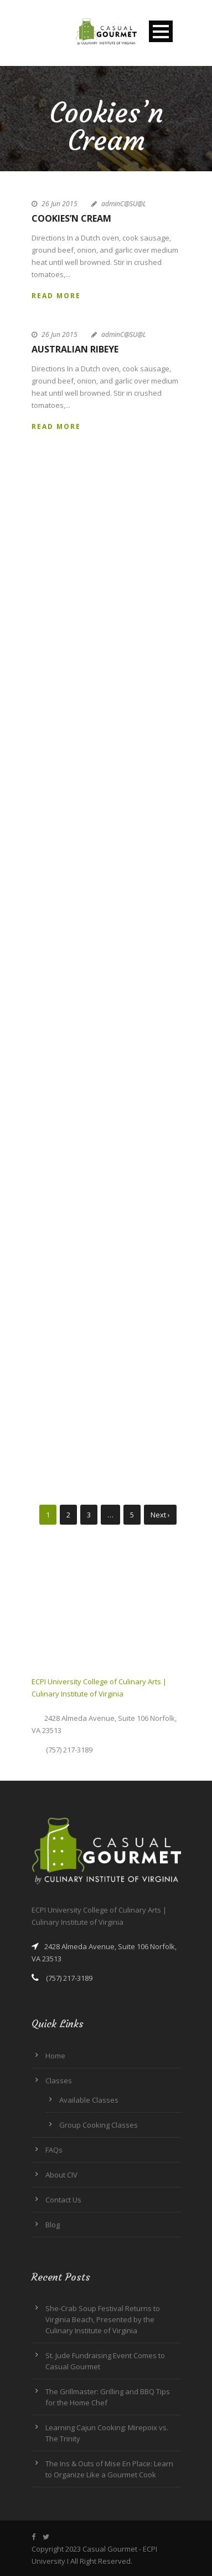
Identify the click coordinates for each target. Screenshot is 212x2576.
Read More (56, 295)
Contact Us (63, 2200)
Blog (52, 2225)
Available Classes (88, 2100)
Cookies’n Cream (71, 218)
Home (55, 2056)
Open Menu (161, 31)
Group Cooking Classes (98, 2125)
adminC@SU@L (123, 203)
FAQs (54, 2150)
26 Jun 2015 (59, 203)
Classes (58, 2081)
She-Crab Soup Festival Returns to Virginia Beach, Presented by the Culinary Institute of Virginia (102, 2319)
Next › (160, 1515)
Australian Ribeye (75, 349)
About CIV (61, 2175)
